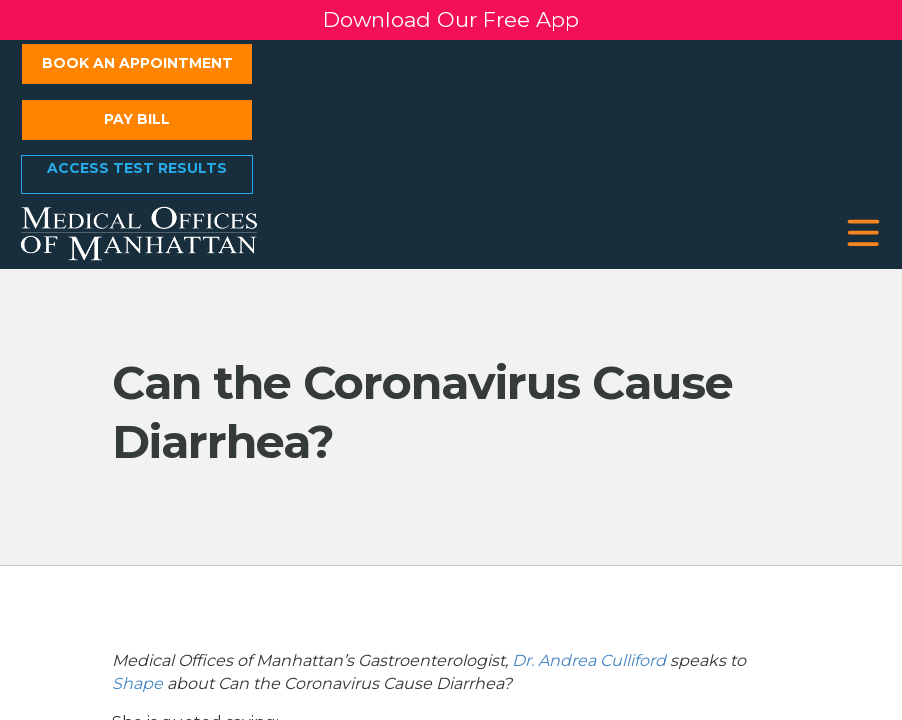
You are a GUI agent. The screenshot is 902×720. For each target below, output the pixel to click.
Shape (137, 683)
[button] (863, 233)
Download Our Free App (451, 19)
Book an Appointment (137, 63)
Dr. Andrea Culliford (589, 660)
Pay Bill (137, 119)
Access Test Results (137, 168)
